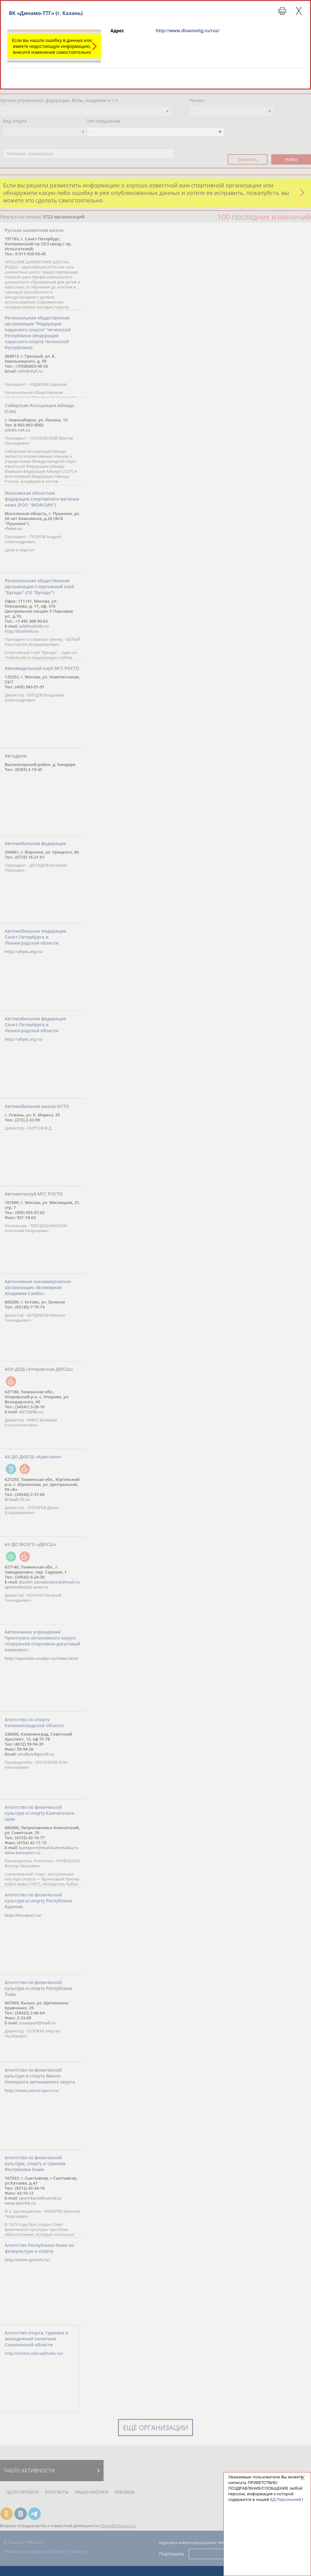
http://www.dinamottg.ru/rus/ (187, 30)
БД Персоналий (285, 2499)
